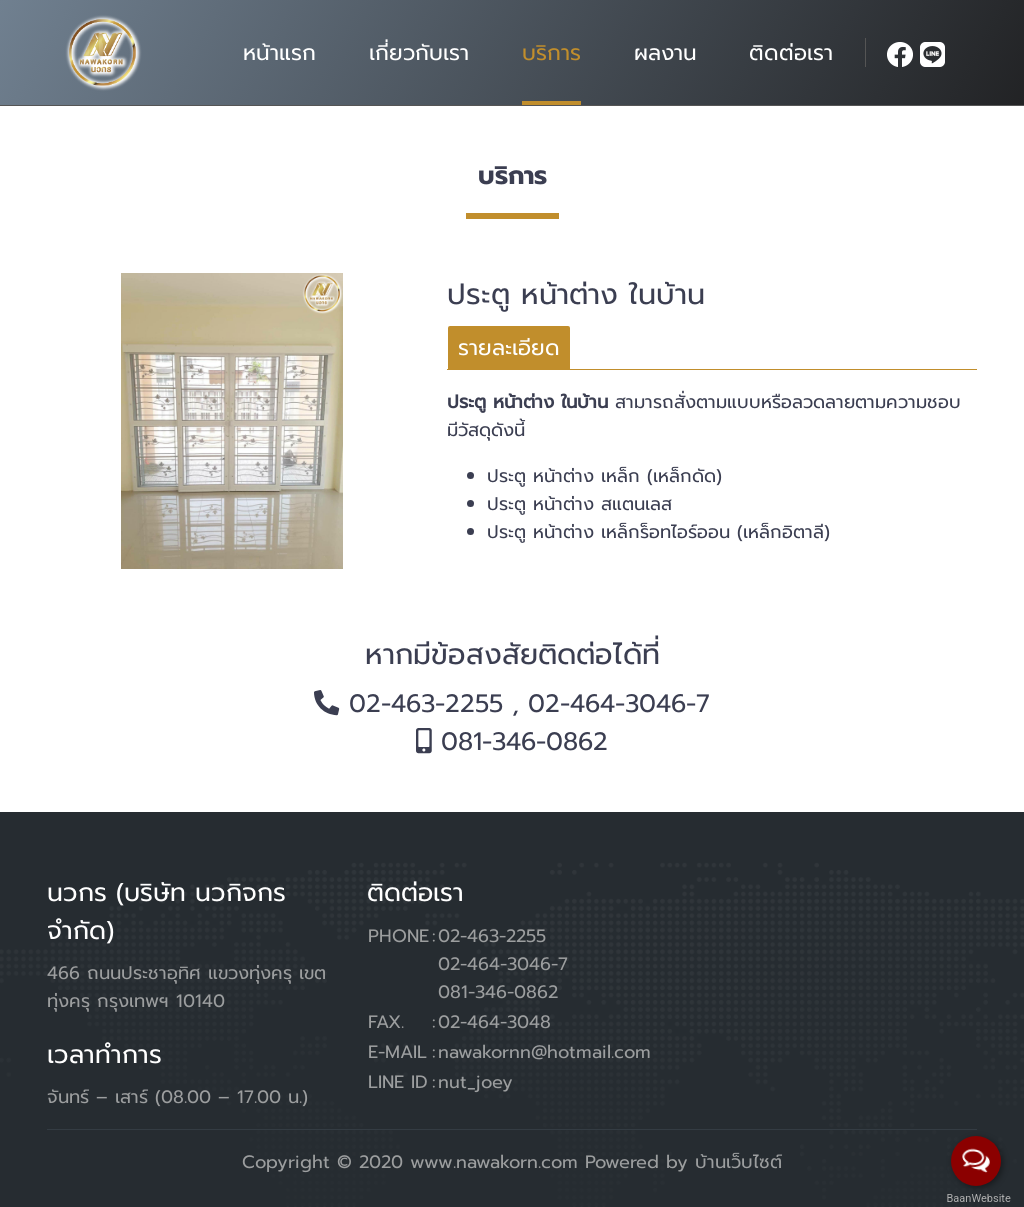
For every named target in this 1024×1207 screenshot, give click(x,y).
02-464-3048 (494, 1022)
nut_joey (475, 1082)
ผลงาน (665, 52)
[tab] (509, 347)
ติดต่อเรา (791, 52)
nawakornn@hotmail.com (544, 1052)
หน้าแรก (279, 52)
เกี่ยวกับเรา (419, 52)
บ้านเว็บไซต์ (738, 1162)
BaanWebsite (977, 1198)
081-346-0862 (524, 742)
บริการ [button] (551, 52)
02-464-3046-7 (619, 704)
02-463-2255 (426, 704)
